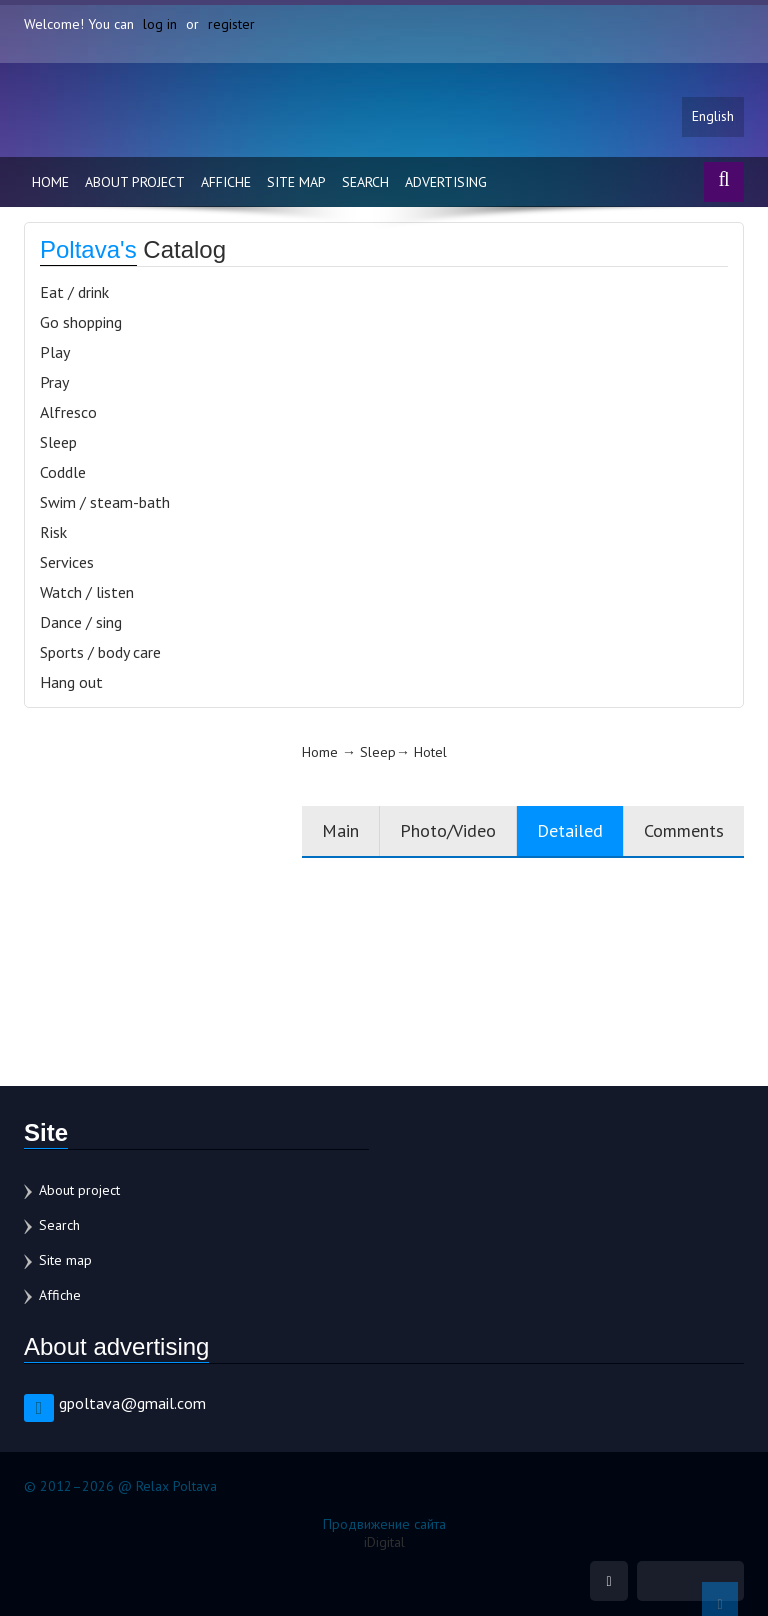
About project (135, 182)
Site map (296, 182)
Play (55, 352)
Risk (53, 532)
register (231, 24)
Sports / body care (100, 652)
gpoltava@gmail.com (132, 1403)
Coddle (63, 472)
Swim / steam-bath (105, 502)
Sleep (58, 442)
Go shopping (81, 322)
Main (340, 830)
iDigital (384, 1542)
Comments (684, 830)
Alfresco (68, 412)
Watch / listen (87, 592)
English (713, 117)
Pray (54, 382)
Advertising (446, 182)
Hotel (430, 752)
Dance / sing (81, 622)
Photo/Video (448, 830)
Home (50, 182)
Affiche (226, 182)
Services (67, 562)
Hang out (71, 682)
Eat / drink (74, 292)
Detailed (570, 830)
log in (160, 24)
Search (365, 182)
